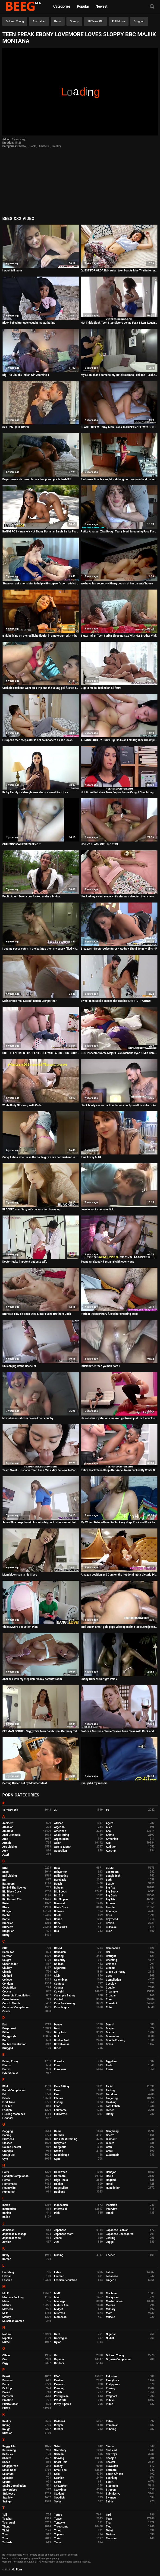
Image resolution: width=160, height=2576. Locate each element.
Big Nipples (61, 1899)
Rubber (58, 2429)
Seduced (111, 2450)
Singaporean (10, 2466)
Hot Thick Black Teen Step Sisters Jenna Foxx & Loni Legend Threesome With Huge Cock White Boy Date (119, 322)
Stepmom (112, 2485)
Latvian (6, 2276)
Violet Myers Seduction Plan (20, 1626)
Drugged (139, 21)
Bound (58, 1919)
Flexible (7, 2106)
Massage (60, 2301)
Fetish (6, 2098)
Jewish (6, 2242)
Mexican (7, 2309)
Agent (109, 1823)
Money (6, 2317)
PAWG (6, 2376)
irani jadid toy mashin (94, 1783)
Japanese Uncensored (120, 2234)
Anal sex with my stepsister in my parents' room (32, 1679)
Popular (83, 6)
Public (110, 2400)
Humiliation (113, 2187)
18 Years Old (95, 21)
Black (32, 146)
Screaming (9, 2450)
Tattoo (58, 2514)
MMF (57, 2293)
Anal (108, 1831)
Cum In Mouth (11, 2003)
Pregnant (111, 2396)
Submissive (113, 2493)
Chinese (111, 1964)
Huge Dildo (61, 2187)
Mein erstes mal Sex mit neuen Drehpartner (29, 1001)
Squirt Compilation (14, 2485)
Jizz (56, 2242)
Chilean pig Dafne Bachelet (19, 1366)
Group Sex (8, 2155)
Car (108, 1952)
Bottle (6, 1919)
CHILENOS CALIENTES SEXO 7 (21, 844)
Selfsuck (7, 2454)
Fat (4, 2094)
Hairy (5, 2172)
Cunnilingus (61, 2007)
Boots (57, 1915)
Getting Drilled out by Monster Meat (24, 1783)
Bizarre (110, 1903)
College (7, 1979)
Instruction (9, 2209)
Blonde (110, 1907)
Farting (110, 2090)
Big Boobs (60, 1891)
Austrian (111, 1850)
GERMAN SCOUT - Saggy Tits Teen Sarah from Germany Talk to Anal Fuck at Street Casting (40, 1731)
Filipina (58, 2098)
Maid (57, 2297)
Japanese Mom (63, 2234)
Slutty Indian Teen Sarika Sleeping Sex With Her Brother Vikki (119, 635)
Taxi (108, 2514)
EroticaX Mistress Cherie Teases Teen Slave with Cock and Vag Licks (119, 1731)
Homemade (9, 2184)
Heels (109, 2176)
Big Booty (112, 1891)
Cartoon (7, 1956)
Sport (57, 2481)
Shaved (7, 2458)
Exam (109, 2069)
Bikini (5, 1903)
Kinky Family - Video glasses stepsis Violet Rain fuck (35, 792)
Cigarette (60, 1968)
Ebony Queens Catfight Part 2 (99, 1679)
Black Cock (61, 1907)
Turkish (7, 2542)
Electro (6, 2065)
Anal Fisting (61, 1835)
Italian (6, 2216)
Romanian (112, 2425)
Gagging (7, 2131)
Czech (6, 2011)
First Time (8, 2102)
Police (6, 2392)
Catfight (111, 1956)
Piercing (59, 2388)
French (110, 2110)
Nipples (7, 2338)
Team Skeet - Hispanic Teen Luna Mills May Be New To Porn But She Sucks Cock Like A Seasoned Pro (40, 1470)
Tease (58, 2518)
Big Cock (111, 1895)
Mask (5, 2301)
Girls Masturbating (65, 2139)
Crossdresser (10, 1999)
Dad (4, 2024)
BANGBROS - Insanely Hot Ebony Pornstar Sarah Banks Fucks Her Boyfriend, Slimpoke (40, 531)
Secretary (60, 2450)
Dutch (58, 2048)
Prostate (7, 2400)
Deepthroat (9, 2028)
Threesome (61, 2526)
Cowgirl (59, 1991)
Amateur (44, 146)
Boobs (6, 1915)
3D (56, 1810)
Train (57, 2538)
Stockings (60, 2489)
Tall (4, 2514)
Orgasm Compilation (119, 2359)
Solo (57, 2474)
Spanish (59, 2477)
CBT (5, 1948)
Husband (59, 2191)
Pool (108, 2392)
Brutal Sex (60, 1927)
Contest (59, 1983)
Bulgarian (8, 1931)
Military (110, 2309)
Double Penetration (14, 2044)
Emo (57, 2065)
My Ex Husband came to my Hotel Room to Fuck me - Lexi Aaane (119, 375)
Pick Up (7, 2388)
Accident (7, 1823)
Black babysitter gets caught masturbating (28, 322)
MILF (5, 2293)
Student (59, 2493)
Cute (109, 2007)
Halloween (60, 2172)
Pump (109, 2404)
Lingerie (111, 2280)
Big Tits (110, 1899)
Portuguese (61, 2396)
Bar (4, 1879)
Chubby (7, 1968)
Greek (109, 2151)
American (60, 1831)
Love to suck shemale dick (97, 1209)
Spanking (111, 2477)
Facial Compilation (13, 2090)
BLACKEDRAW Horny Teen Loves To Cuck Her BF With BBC (117, 427)
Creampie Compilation (16, 1995)
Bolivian (59, 1911)
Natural (6, 2334)
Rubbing (111, 2429)
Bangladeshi (113, 1875)
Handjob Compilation (15, 2176)
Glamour (111, 2139)
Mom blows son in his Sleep (19, 1574)
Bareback (60, 1879)
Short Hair (60, 2462)
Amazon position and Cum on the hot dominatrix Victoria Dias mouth (119, 1574)
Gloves (110, 2143)
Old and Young (15, 21)
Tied (108, 2526)
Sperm (6, 2481)
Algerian (59, 1827)
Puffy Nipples (62, 2404)
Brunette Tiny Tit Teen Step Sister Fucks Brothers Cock (36, 1313)
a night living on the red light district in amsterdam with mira (40, 635)
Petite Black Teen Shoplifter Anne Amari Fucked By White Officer (119, 1470)
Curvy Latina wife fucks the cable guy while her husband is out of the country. (40, 1157)
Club (57, 1975)
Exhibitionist (10, 2073)
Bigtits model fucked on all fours (101, 688)
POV (57, 2376)
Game (57, 2131)
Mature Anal (61, 2305)
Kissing (58, 2255)
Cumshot (111, 2003)
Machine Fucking (13, 2297)
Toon (5, 2534)
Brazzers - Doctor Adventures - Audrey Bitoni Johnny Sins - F (119, 948)
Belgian (59, 1887)
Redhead (59, 2421)
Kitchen (110, 2255)
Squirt (109, 2481)
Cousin (6, 1991)
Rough (6, 2429)
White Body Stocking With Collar (22, 1105)
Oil (56, 2355)
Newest (101, 6)
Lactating (8, 2272)
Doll (56, 2036)
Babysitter (60, 1871)
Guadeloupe (61, 2155)
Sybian (110, 2501)
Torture (110, 2534)
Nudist (110, 2338)
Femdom (111, 2094)
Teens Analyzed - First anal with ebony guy (107, 1261)
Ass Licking (9, 1846)
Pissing (110, 2388)
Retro (57, 21)
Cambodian (113, 1948)
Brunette (7, 1927)
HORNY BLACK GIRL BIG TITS (99, 844)
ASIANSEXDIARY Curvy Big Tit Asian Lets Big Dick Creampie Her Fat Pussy (119, 740)
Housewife (9, 2187)
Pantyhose (112, 2380)
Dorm (5, 2040)
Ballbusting (61, 1875)
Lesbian (7, 2280)
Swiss (58, 2501)
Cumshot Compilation (15, 2007)
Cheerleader (10, 1964)
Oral (4, 2359)
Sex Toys (111, 2454)
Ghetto (21, 146)
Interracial (60, 2209)
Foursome (60, 2110)
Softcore (111, 2470)
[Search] (152, 7)
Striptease (8, 2493)
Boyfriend (112, 1919)
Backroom (112, 1871)
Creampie (112, 1991)
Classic (6, 1971)
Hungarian (8, 2191)
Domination (113, 2036)
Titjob (57, 2530)
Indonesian (61, 2205)
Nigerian (111, 2334)
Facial (109, 2086)
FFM (5, 2086)
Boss (109, 1915)
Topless (59, 2534)
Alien (109, 1827)
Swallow (7, 2497)
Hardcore (60, 2176)
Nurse (6, 2342)
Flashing (111, 2102)
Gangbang (112, 2131)
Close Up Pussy (115, 1971)
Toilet (109, 2530)
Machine (111, 2293)
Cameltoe (8, 1952)
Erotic (109, 2065)
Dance (58, 2024)
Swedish (59, 2497)
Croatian (111, 1995)
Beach (58, 1883)
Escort (6, 2069)
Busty (5, 1935)
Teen (109, 2518)
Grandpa (7, 2151)
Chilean (59, 1964)
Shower (110, 2462)
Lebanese (112, 2276)
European (60, 2069)
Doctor (110, 2032)
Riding (6, 2425)
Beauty (110, 1883)
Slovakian (112, 2466)
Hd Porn (17, 2569)
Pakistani (111, 2376)
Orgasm (59, 2359)
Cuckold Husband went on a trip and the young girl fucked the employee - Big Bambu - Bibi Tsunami (40, 688)
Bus (56, 1931)
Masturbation (114, 2301)
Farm (57, 2090)
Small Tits (60, 2470)
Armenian (112, 1839)
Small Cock (9, 2470)
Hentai (6, 2180)
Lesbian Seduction (65, 2280)
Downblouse (61, 2044)
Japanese (60, 2230)
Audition (111, 1846)
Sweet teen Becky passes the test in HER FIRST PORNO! (116, 1001)
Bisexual (59, 1903)
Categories (61, 6)
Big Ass (110, 1887)
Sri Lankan (60, 2485)
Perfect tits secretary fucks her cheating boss (109, 1313)
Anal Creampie (11, 1835)
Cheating (111, 1960)
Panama (7, 2380)
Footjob (7, 2110)
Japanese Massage (14, 2234)
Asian (57, 1842)
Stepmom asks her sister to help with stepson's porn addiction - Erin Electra (40, 583)
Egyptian (111, 2061)
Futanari (7, 2118)
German (59, 2135)
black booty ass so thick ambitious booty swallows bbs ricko (118, 1105)
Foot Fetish (113, 2106)
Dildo (5, 2032)
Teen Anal (8, 2522)
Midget (58, 2309)
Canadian (60, 1952)
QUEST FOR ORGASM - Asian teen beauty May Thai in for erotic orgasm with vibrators (119, 270)
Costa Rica (9, 1987)
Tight (5, 2530)
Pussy (6, 2408)
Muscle (110, 2317)
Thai (108, 2522)
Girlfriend (8, 2139)
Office (6, 2355)
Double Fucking (115, 2040)
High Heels (61, 2180)
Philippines (113, 2384)
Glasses (7, 2143)
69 (107, 1810)
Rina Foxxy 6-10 (91, 1157)
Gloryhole (60, 2143)
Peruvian (59, 2384)
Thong (6, 2526)
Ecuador (59, 2061)
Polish (58, 2392)
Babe (5, 1871)
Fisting (58, 2102)
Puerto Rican (10, 2404)
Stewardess (9, 2489)
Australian (39, 21)
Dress (109, 2044)
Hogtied (111, 2180)
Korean (6, 2259)
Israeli (109, 2213)
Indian (6, 2205)
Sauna (110, 2446)
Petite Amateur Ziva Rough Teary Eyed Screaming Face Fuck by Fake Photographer (119, 531)
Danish (110, 2024)
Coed (109, 1975)
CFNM (58, 1948)
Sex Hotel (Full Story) (15, 427)
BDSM (109, 1868)
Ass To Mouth (62, 1846)
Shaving (59, 2458)
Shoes (6, 2462)
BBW (57, 1868)
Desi (57, 2028)
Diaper (110, 2028)
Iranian (6, 2213)
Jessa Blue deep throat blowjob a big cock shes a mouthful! (39, 1522)
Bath (109, 1879)
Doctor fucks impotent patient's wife (24, 1261)
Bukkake (111, 1927)
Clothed (7, 1975)
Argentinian (61, 1839)
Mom (109, 2313)
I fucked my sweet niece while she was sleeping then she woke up (119, 896)
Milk (5, 2313)
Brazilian (7, 1923)
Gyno (57, 2158)
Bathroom (8, 1883)
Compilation (113, 1979)
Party (5, 2384)
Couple (110, 1987)
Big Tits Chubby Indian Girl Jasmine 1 (25, 375)
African (58, 1823)
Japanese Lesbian (117, 2230)
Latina (109, 2272)
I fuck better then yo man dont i (100, 1366)
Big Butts (8, 1895)
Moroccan (60, 2317)
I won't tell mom (12, 270)
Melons (110, 2305)
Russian (7, 2433)
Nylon (57, 2342)
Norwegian (61, 2338)
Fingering (112, 2098)
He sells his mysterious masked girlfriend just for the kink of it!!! (119, 1418)
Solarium (7, 2474)
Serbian (59, 2454)
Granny (74, 21)
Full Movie (118, 21)
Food (57, 2106)
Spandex (7, 2477)
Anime (110, 1835)
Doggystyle (9, 2036)
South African (114, 2474)
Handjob (111, 2172)
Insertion (111, 2205)
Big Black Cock (11, 1891)
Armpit (6, 1842)
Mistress (59, 2313)
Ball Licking (9, 1875)
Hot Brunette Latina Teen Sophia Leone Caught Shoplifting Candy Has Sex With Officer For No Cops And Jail (119, 792)
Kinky (5, 2255)
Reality (56, 146)
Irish (57, 2213)
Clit (56, 1971)
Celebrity (59, 1960)
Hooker (58, 2184)
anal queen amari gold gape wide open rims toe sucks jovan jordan (119, 1626)
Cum (109, 1999)
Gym (5, 2158)
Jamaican (8, 2230)
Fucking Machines (13, 2114)
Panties (59, 2380)
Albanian (7, 1827)
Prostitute (60, 2400)
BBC (5, 1868)
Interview (111, 2209)
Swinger (7, 2501)
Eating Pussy (10, 2061)
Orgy (5, 2363)
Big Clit (58, 1895)
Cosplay (111, 1983)
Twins (58, 2542)
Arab (5, 1839)
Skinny (58, 2466)
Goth (109, 2147)
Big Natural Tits (12, 1899)
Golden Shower (11, 2147)
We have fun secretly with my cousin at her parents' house (117, 583)
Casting (59, 1956)
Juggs (109, 2242)
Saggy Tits (9, 2446)
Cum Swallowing (64, 2003)
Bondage (111, 1911)
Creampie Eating (64, 1995)
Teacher (7, 2518)
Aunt (5, 1850)
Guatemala (112, 2155)
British (110, 1923)
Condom (7, 1983)
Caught (6, 1960)
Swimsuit (111, 2497)
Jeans (58, 2238)
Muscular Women (13, 2321)
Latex (57, 2272)
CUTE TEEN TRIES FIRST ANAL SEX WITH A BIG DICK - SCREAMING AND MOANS (40, 1053)
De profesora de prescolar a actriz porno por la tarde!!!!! (36, 479)
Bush (109, 1931)
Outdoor (59, 2363)
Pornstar (7, 2396)
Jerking (110, 2238)
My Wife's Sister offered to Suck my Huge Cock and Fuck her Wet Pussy (119, 1522)
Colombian (61, 1979)
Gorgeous (60, 2147)
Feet (57, 2094)
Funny (109, 2114)
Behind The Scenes (14, 1887)
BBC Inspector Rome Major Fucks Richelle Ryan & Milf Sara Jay (119, 1053)
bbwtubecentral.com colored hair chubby (27, 1418)
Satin (57, 2446)
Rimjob (58, 2425)
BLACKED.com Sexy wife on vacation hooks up (31, 1209)
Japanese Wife (11, 2238)
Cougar (58, 1987)
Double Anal (61, 2040)
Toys (5, 2538)
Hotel (109, 2184)
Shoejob (111, 2458)
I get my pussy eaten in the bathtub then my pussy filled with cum (40, 948)
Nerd (57, 2334)
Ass (108, 1842)
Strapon (111, 2489)
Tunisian (111, 2538)
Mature (6, 2305)
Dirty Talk (60, 2032)
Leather (59, 2276)
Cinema (110, 1968)
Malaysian (112, 2297)
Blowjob (7, 1911)
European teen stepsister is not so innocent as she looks (37, 740)
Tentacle (59, 2522)
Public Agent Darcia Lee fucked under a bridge (31, 896)
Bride (57, 1923)
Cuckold (59, 1999)
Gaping (6, 2135)
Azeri (5, 1854)
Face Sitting (61, 2086)
